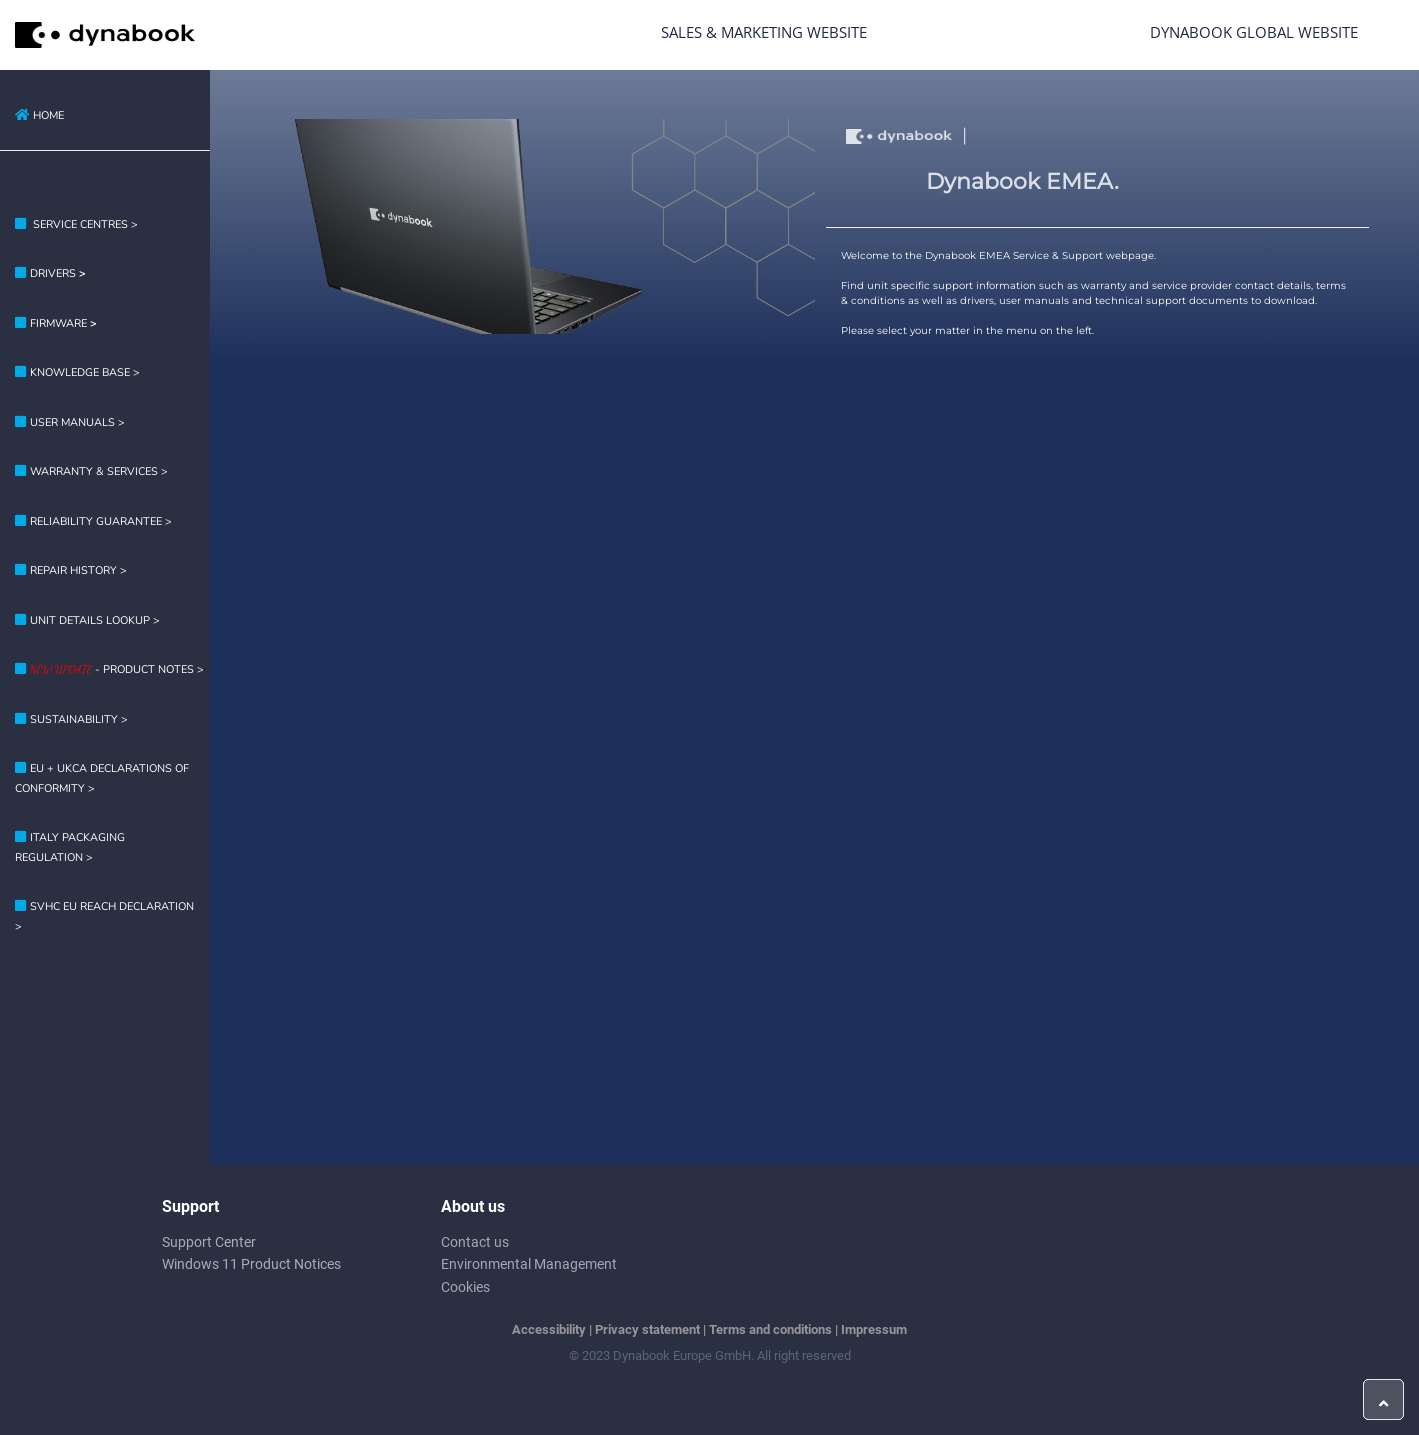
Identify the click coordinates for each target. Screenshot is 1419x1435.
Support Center (209, 1242)
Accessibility (549, 1329)
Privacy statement (647, 1329)
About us (473, 1206)
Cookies (465, 1287)
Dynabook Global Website (1254, 32)
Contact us (475, 1242)
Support (190, 1206)
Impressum (874, 1329)
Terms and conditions (770, 1329)
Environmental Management (529, 1264)
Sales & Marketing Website (764, 32)
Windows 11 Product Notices (251, 1264)
